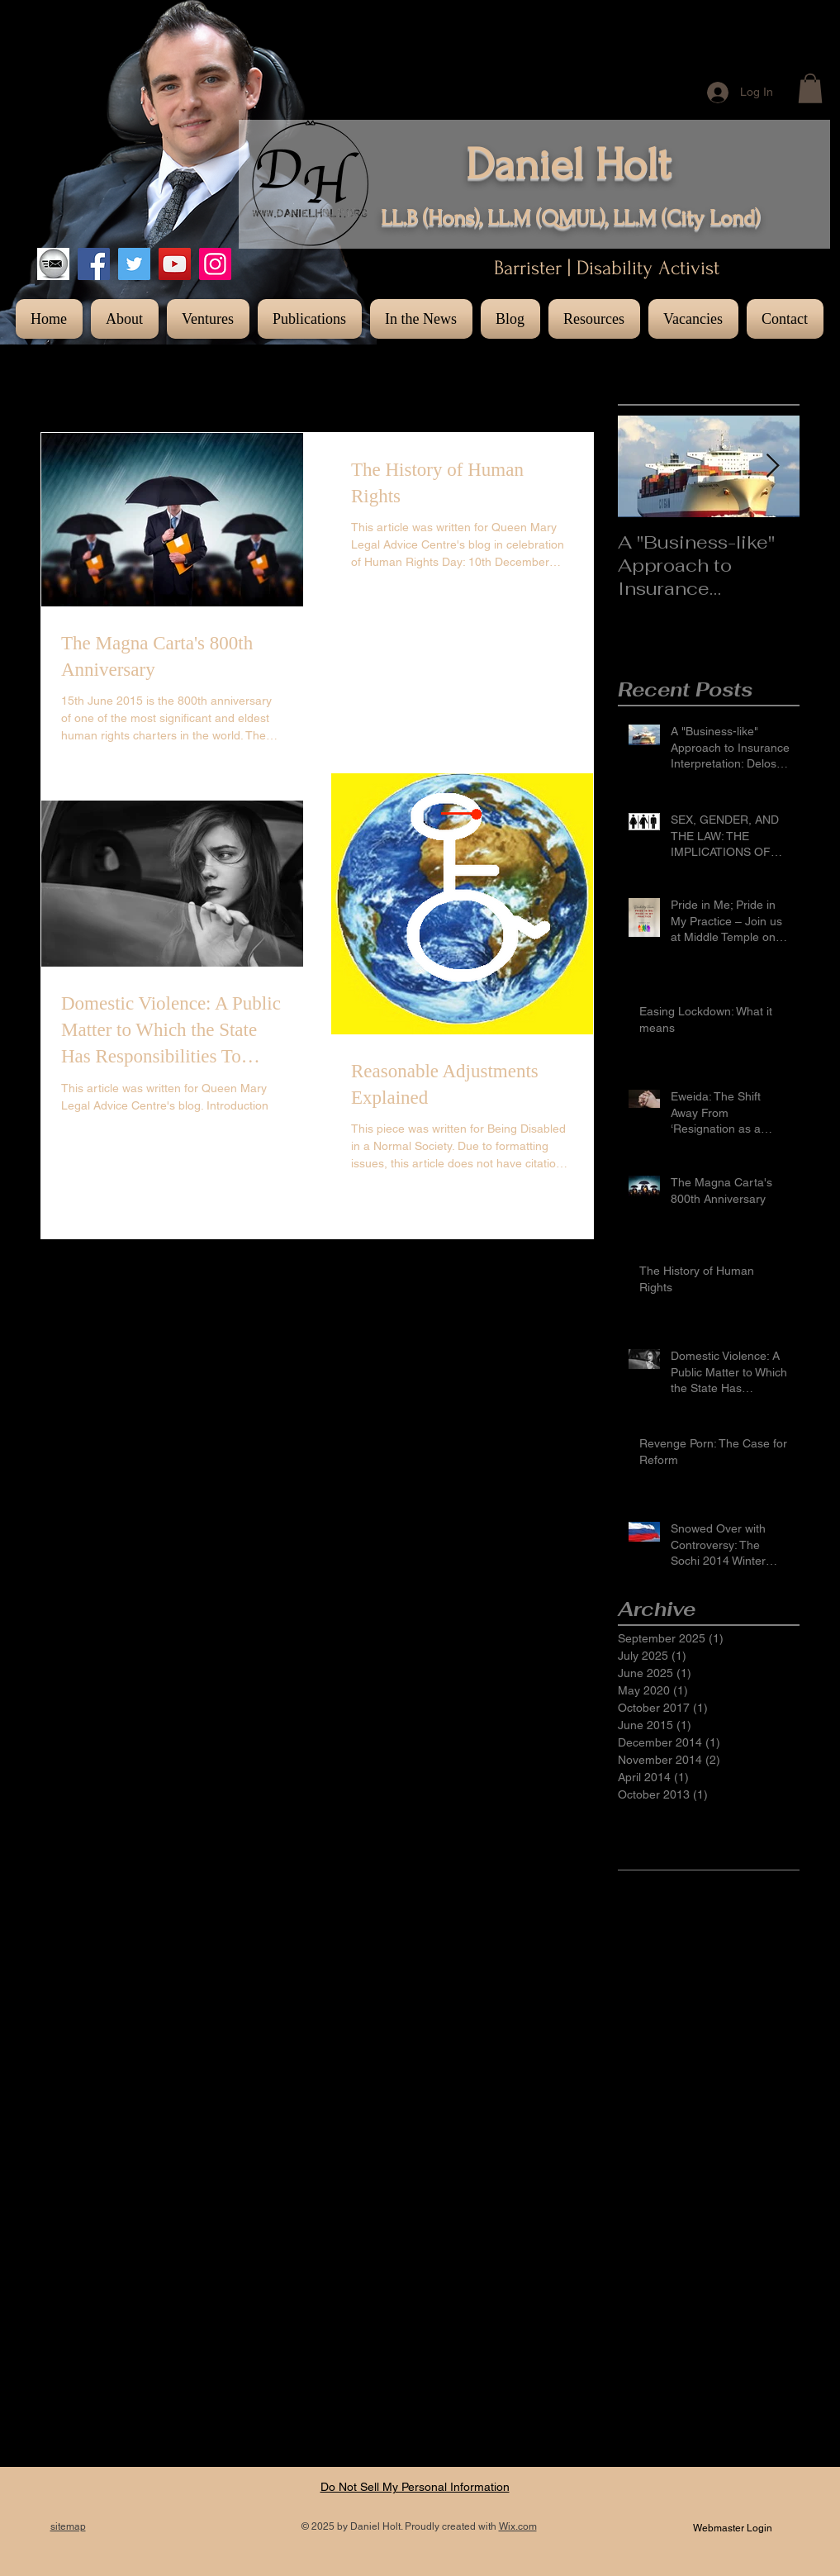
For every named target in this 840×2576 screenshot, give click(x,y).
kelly (729, 2300)
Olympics (693, 2039)
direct (682, 2196)
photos (635, 2379)
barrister (721, 2144)
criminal (638, 2196)
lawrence (641, 2327)
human (755, 2248)
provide (762, 2379)
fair (718, 2248)
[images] (53, 264)
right (682, 2431)
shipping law (741, 2457)
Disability (641, 1935)
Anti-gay (705, 1909)
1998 (631, 1909)
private (715, 2379)
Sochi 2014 (686, 2066)
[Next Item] (773, 466)
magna (727, 2327)
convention (752, 2170)
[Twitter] (134, 264)
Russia (744, 2039)
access (636, 2118)
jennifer (688, 2300)
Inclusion (769, 1987)
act (672, 2118)
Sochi (632, 2066)
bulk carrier (647, 2170)
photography (738, 2353)
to (789, 2457)
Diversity (696, 1935)
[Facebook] (94, 264)
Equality (638, 1987)
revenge (639, 2431)
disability (729, 2196)
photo (680, 2353)
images (637, 2275)
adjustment (718, 2118)
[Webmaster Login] (733, 2528)
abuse (778, 2092)
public (633, 2405)
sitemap (68, 2526)
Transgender (651, 2092)
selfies (634, 2457)
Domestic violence (665, 1962)
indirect (685, 2275)
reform (744, 2405)
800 (664, 1909)
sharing (680, 2457)
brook (768, 2144)
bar (681, 2144)
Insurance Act (716, 2014)
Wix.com (518, 2526)
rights (718, 2431)
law (759, 2300)
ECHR (739, 1962)
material (777, 2327)
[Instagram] (215, 264)
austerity (640, 2144)
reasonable (687, 2405)
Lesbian (638, 2039)
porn (675, 2379)
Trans (739, 2066)
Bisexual (759, 1909)
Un (701, 2092)
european (675, 2248)
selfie (756, 2431)
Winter (735, 2092)
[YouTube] (175, 264)
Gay (725, 1987)
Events (687, 1987)
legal (687, 2327)
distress (720, 2222)
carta (700, 2170)
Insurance (644, 2014)
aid (765, 2118)
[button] (810, 88)
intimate (638, 2300)
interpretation (748, 2275)
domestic (773, 2222)
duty (629, 2248)
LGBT (777, 2014)
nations (637, 2353)
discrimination (654, 2222)
